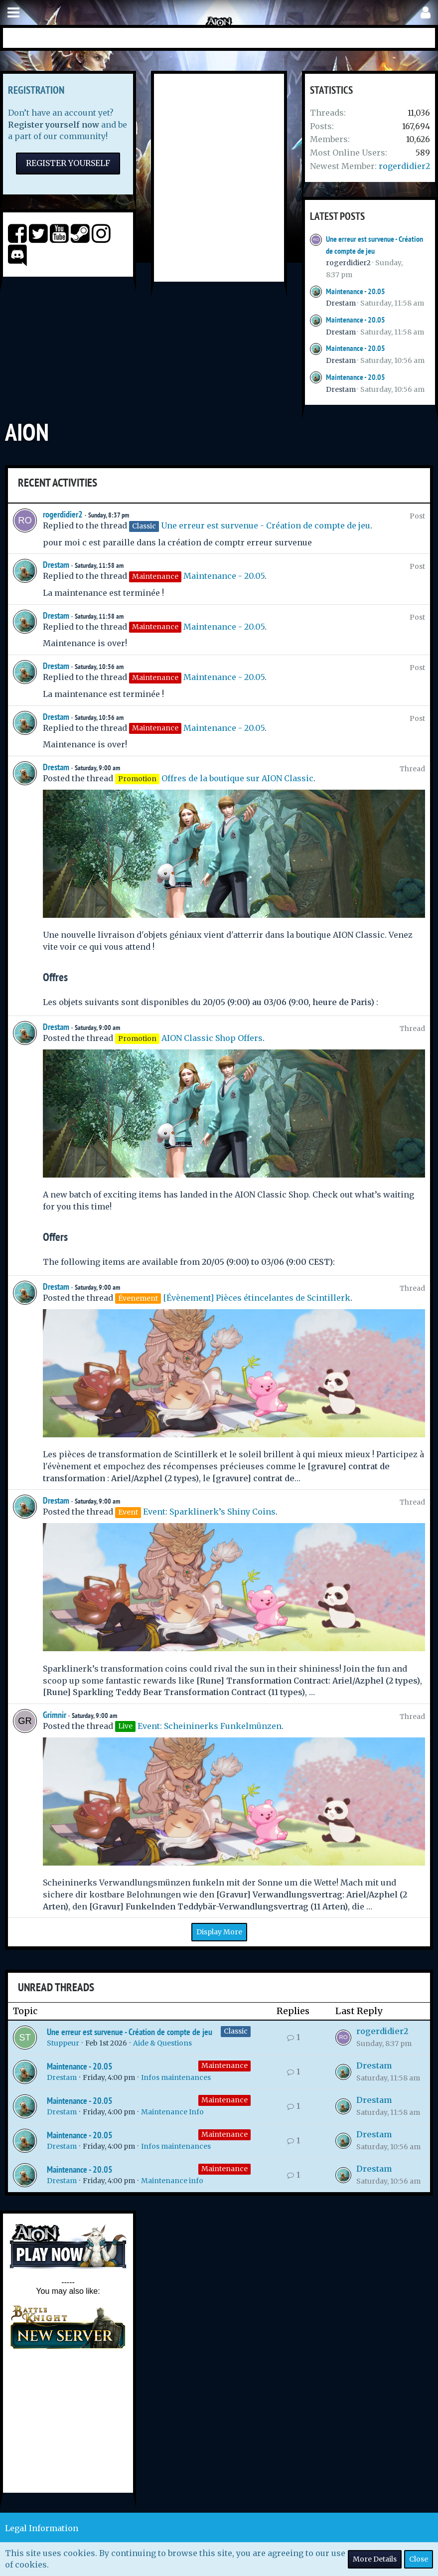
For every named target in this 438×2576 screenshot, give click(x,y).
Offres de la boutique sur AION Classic (237, 778)
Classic (236, 2031)
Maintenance (224, 2065)
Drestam (341, 303)
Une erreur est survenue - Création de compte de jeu (265, 525)
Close (418, 2559)
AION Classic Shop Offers (212, 1038)
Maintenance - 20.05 (355, 291)
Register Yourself (68, 163)
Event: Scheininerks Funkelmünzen (210, 1726)
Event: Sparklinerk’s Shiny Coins (209, 1512)
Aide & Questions (162, 2043)
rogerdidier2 (404, 166)
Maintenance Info (172, 2111)
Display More (219, 1931)
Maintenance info (172, 2180)
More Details (375, 2559)
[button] (13, 12)
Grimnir (54, 1714)
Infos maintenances (176, 2077)
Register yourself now (53, 125)
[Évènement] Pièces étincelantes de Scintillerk (256, 1298)
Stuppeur (63, 2043)
